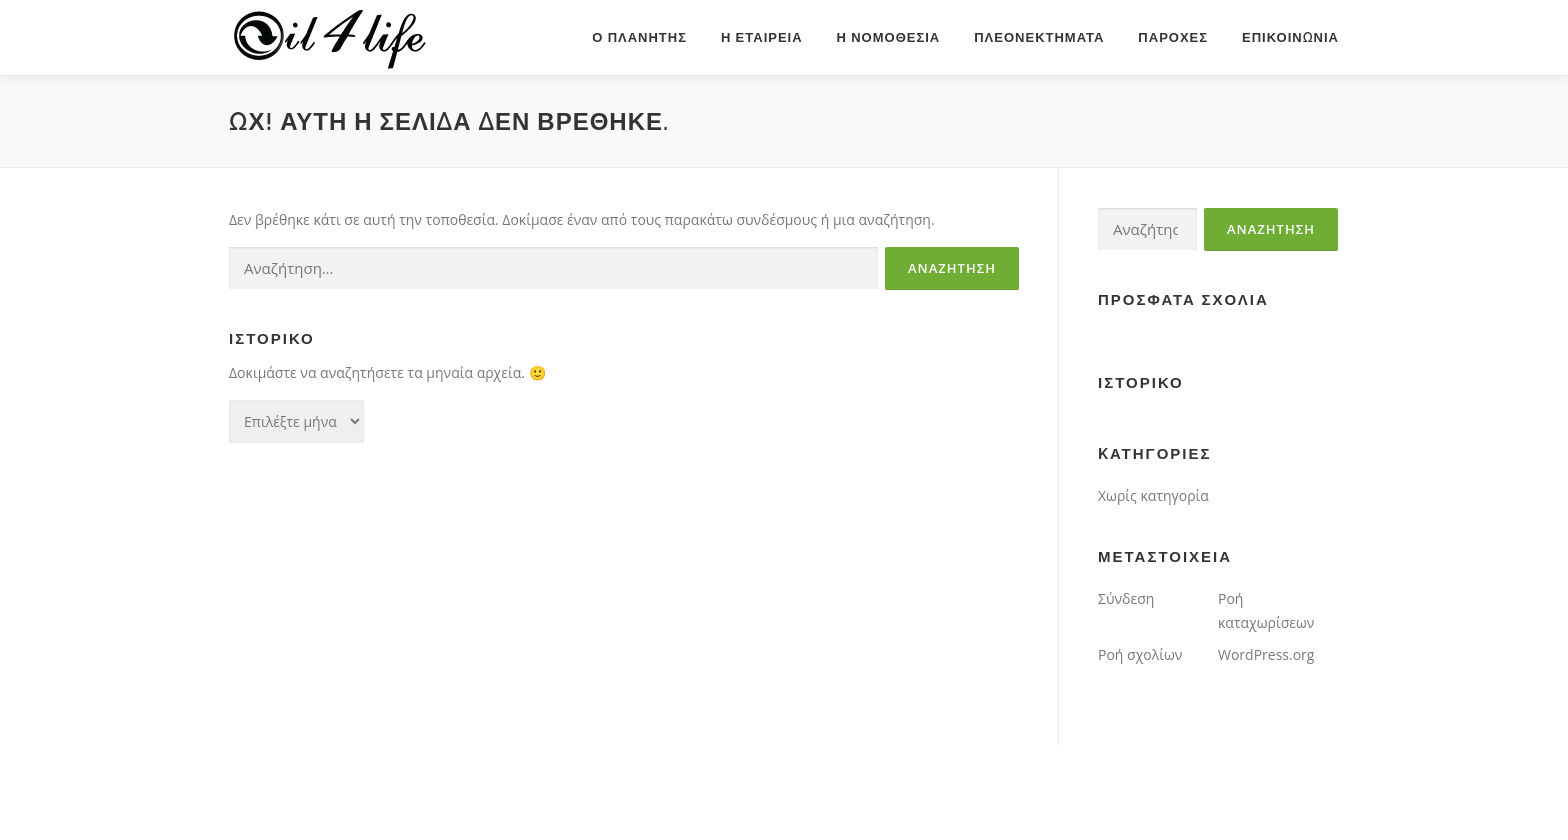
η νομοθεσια (889, 37)
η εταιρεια (762, 37)
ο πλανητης (639, 37)
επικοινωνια (1290, 37)
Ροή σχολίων (1140, 654)
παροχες (1173, 37)
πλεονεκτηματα (1039, 37)
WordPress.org (1266, 654)
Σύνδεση (1126, 598)
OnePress (839, 792)
